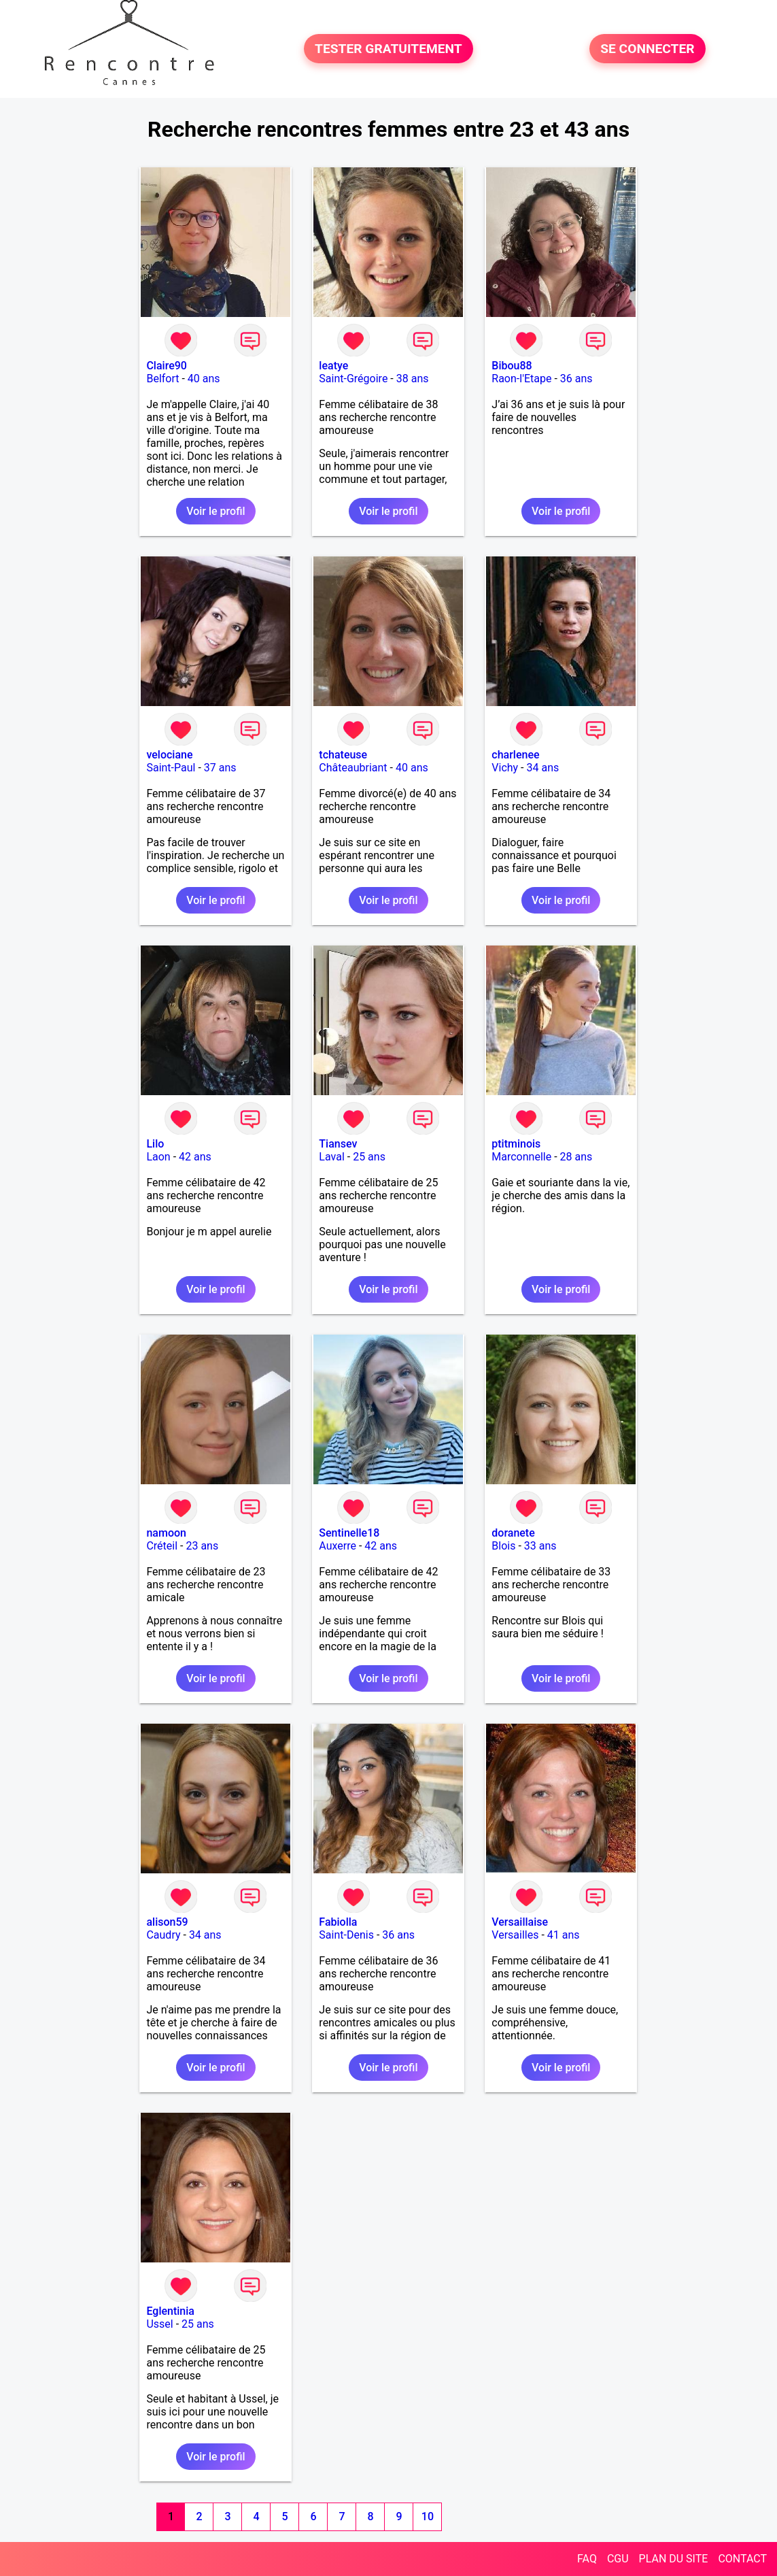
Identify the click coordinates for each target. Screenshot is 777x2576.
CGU (618, 2558)
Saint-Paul (170, 767)
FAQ (587, 2558)
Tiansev (338, 1143)
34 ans (543, 767)
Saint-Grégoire (353, 378)
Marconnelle (521, 1156)
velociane (169, 754)
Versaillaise (519, 1922)
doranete (512, 1532)
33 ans (540, 1545)
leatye (333, 365)
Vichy (504, 767)
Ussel (159, 2324)
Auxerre (337, 1545)
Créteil (161, 1545)
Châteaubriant (353, 767)
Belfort (162, 378)
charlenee (515, 754)
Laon (158, 1156)
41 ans (563, 1934)
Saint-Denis (346, 1934)
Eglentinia (170, 2311)
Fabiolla (338, 1922)
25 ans (369, 1156)
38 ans (412, 378)
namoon (166, 1532)
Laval (331, 1156)
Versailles (514, 1934)
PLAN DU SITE (673, 2558)
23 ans (202, 1545)
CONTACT (742, 2558)
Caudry (163, 1934)
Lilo (155, 1143)
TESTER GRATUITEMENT (388, 48)
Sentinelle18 (349, 1532)
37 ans (220, 767)
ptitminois (515, 1143)
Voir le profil (215, 511)
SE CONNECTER (647, 48)
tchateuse (343, 754)
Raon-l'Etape (521, 378)
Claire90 (166, 365)
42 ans (195, 1156)
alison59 (167, 1922)
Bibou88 (511, 365)
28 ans (576, 1156)
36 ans (576, 378)
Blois (503, 1545)
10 (427, 2516)
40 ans (204, 378)
